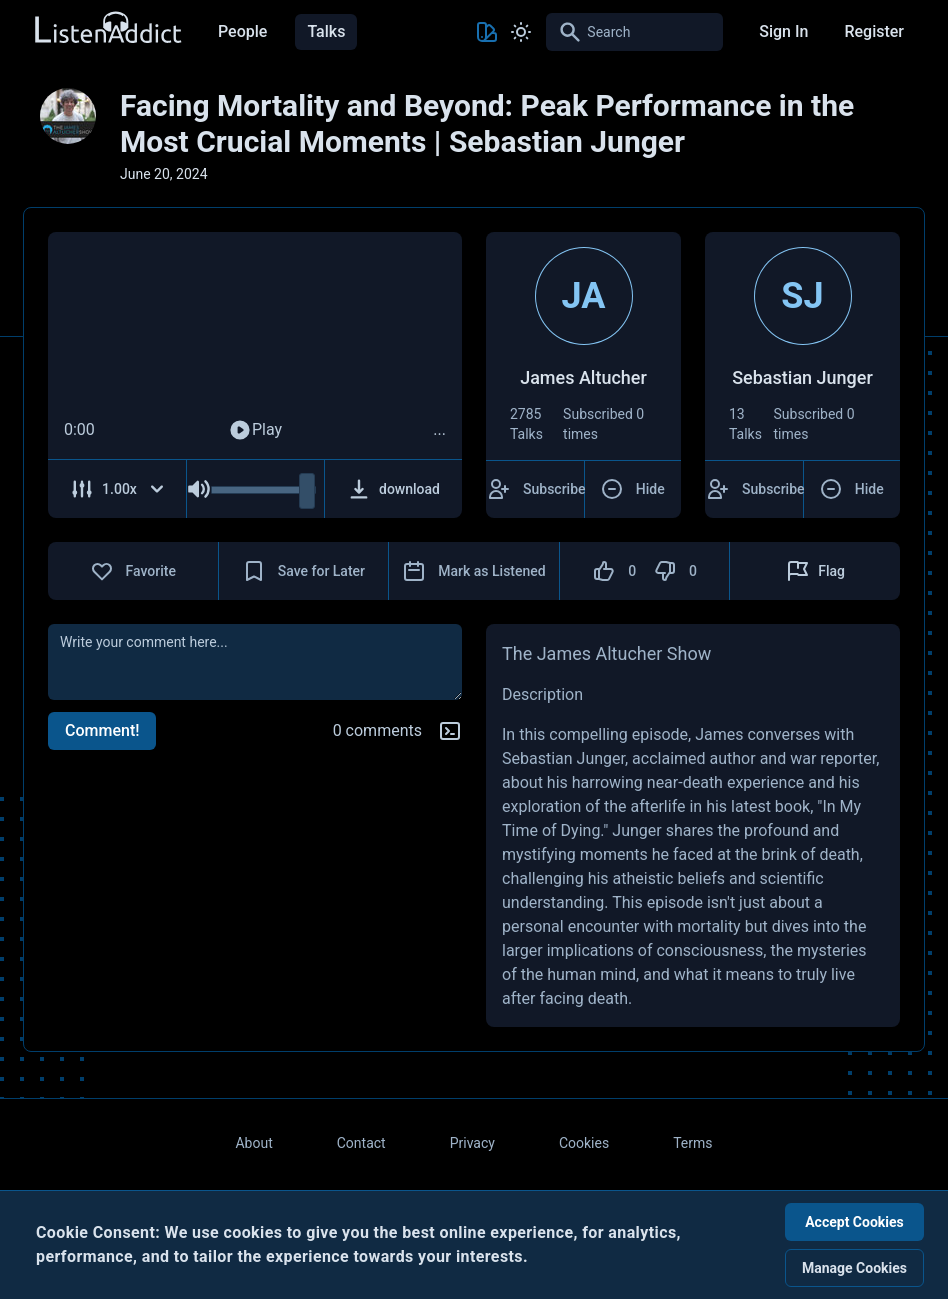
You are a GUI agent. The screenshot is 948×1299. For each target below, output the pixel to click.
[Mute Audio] (199, 489)
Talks (326, 31)
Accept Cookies (854, 1222)
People (242, 31)
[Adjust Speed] (117, 489)
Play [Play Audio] (255, 430)
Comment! (102, 730)
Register (874, 31)
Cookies (584, 1143)
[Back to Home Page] (107, 28)
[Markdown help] (450, 731)
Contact (361, 1143)
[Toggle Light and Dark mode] (521, 32)
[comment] (255, 662)
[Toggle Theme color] (487, 32)
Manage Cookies (854, 1268)
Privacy (472, 1143)
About (253, 1143)
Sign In (783, 31)
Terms (692, 1143)
